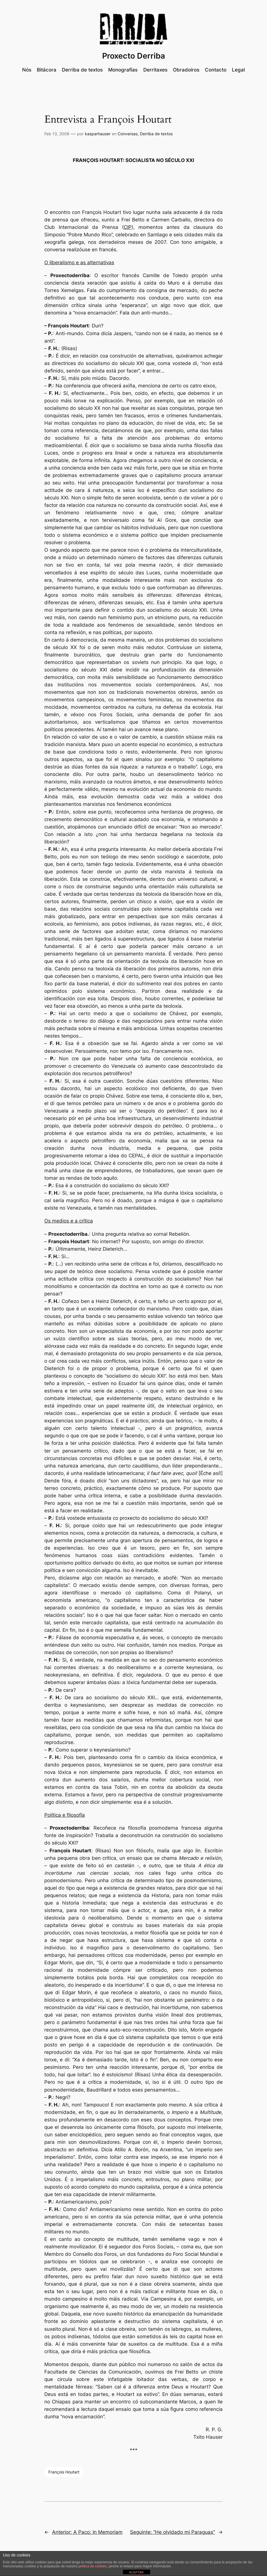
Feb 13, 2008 (56, 133)
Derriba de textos (156, 133)
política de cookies (92, 2566)
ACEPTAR (136, 2572)
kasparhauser (97, 133)
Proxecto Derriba (133, 55)
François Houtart (63, 2471)
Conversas (128, 133)
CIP (127, 227)
